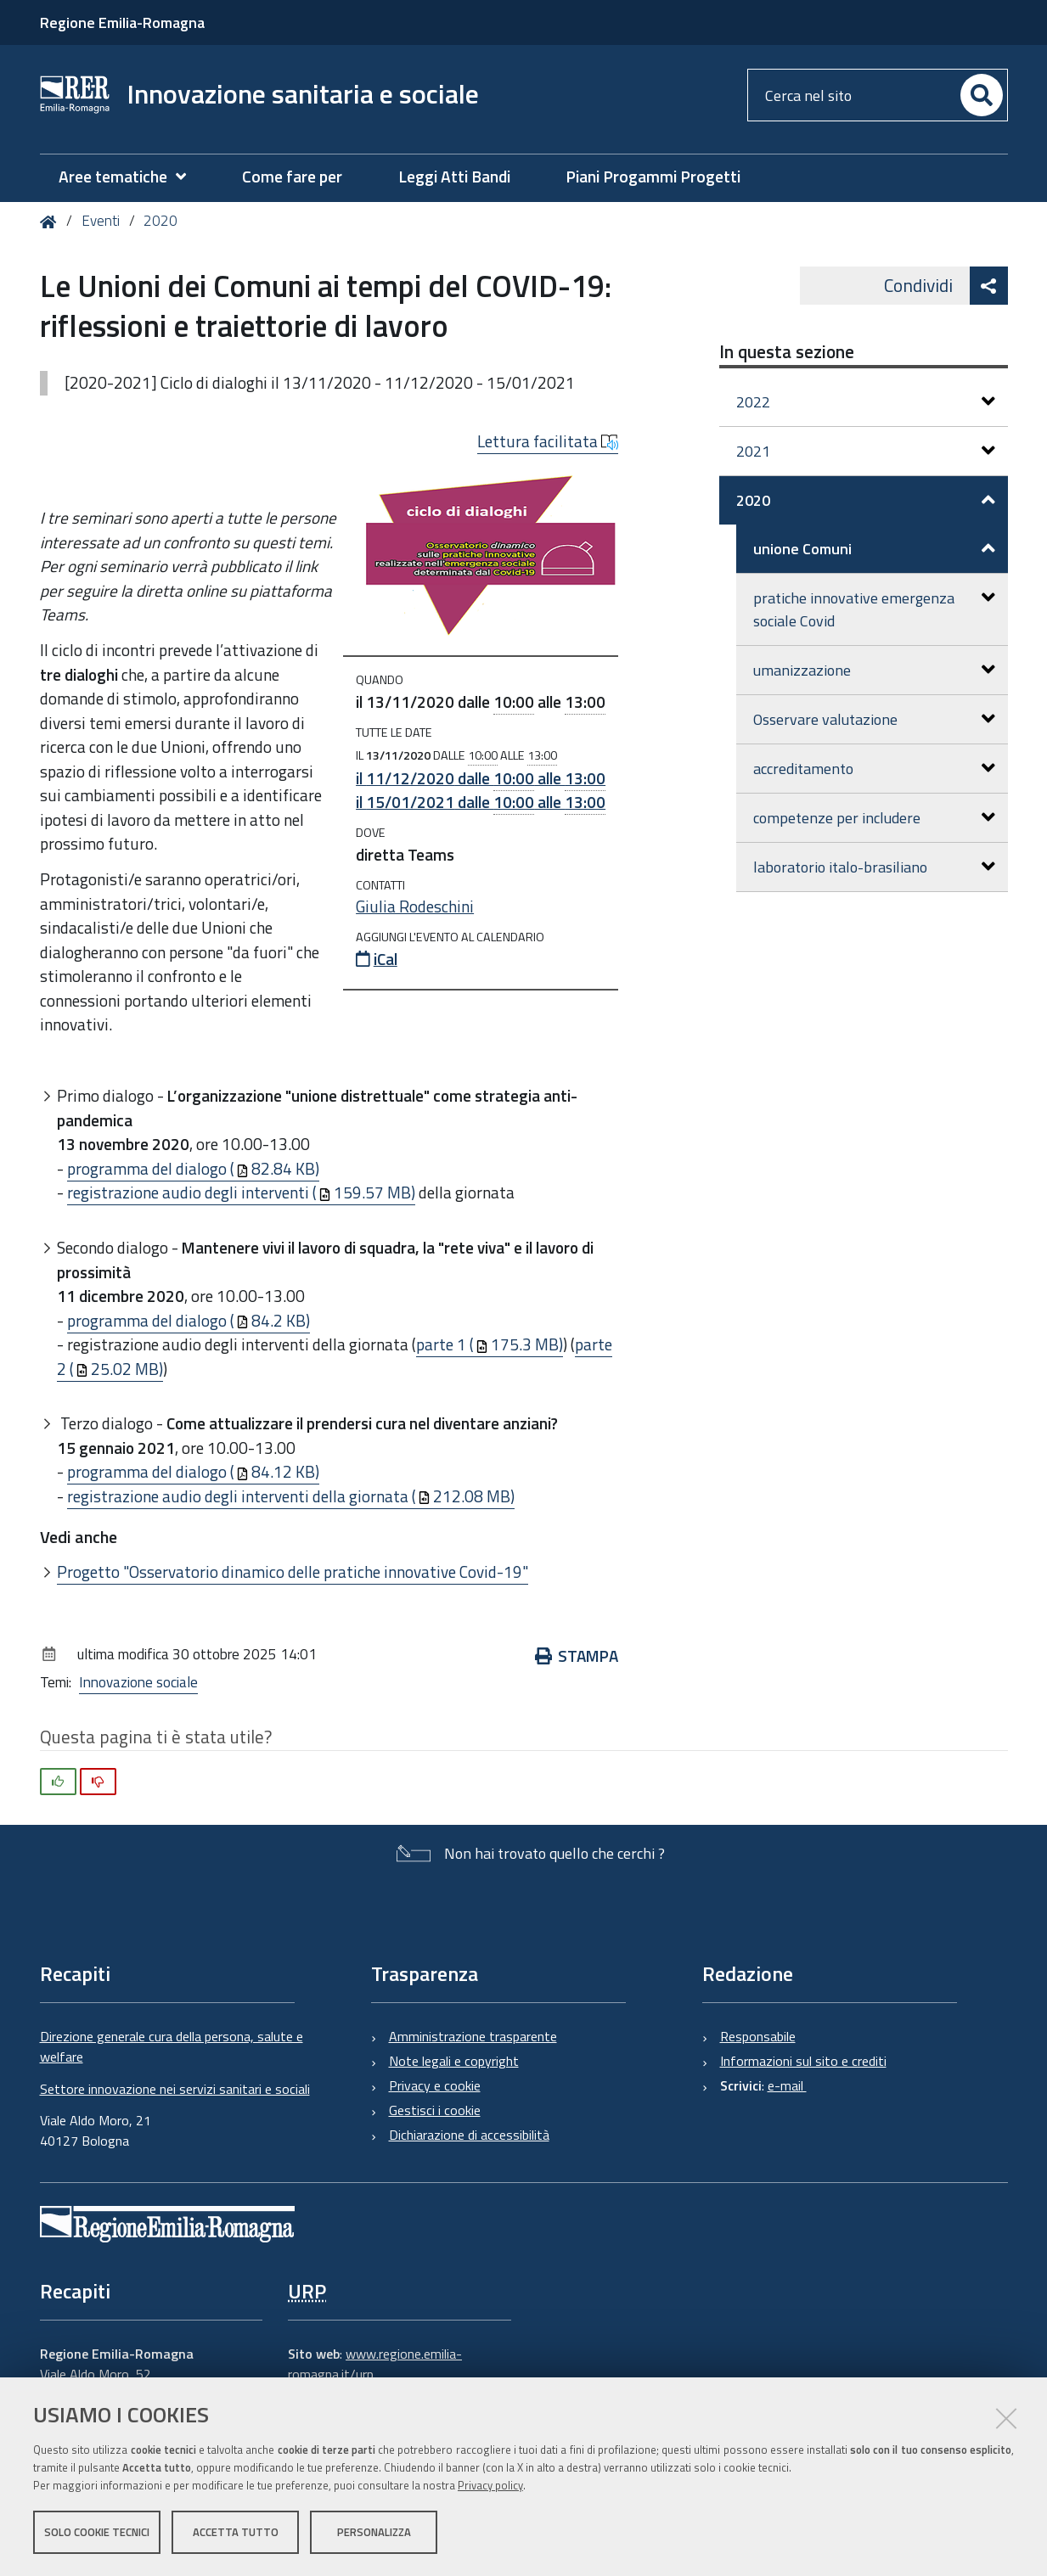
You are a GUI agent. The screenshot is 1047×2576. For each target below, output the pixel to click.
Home (51, 222)
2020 (160, 221)
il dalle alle (480, 778)
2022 (865, 401)
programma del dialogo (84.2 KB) (188, 1320)
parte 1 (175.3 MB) (489, 1344)
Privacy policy (490, 2485)
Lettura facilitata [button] (547, 441)
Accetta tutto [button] (236, 2531)
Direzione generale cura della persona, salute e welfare (171, 2046)
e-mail (787, 2085)
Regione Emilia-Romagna (122, 22)
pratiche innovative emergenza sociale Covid (874, 609)
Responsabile (758, 2036)
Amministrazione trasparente (473, 2036)
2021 (865, 451)
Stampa (577, 1655)
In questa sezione (786, 351)
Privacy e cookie (435, 2085)
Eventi (101, 221)
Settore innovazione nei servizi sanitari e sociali (175, 2089)
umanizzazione (874, 670)
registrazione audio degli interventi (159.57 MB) (241, 1192)
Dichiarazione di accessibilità (469, 2134)
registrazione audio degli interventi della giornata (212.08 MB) (291, 1496)
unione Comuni (874, 548)
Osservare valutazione (874, 719)
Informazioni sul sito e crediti (803, 2061)
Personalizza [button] (374, 2531)
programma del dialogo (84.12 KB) (193, 1471)
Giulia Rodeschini (415, 906)
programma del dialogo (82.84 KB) (193, 1168)
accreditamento (874, 768)
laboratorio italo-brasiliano (874, 867)
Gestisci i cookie (435, 2110)
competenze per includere (874, 817)
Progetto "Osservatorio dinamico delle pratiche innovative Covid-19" (292, 1571)
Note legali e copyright (454, 2061)
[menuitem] (131, 177)
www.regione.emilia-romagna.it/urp (375, 2363)
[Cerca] (981, 95)
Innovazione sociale (138, 1682)
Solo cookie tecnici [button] (96, 2531)
